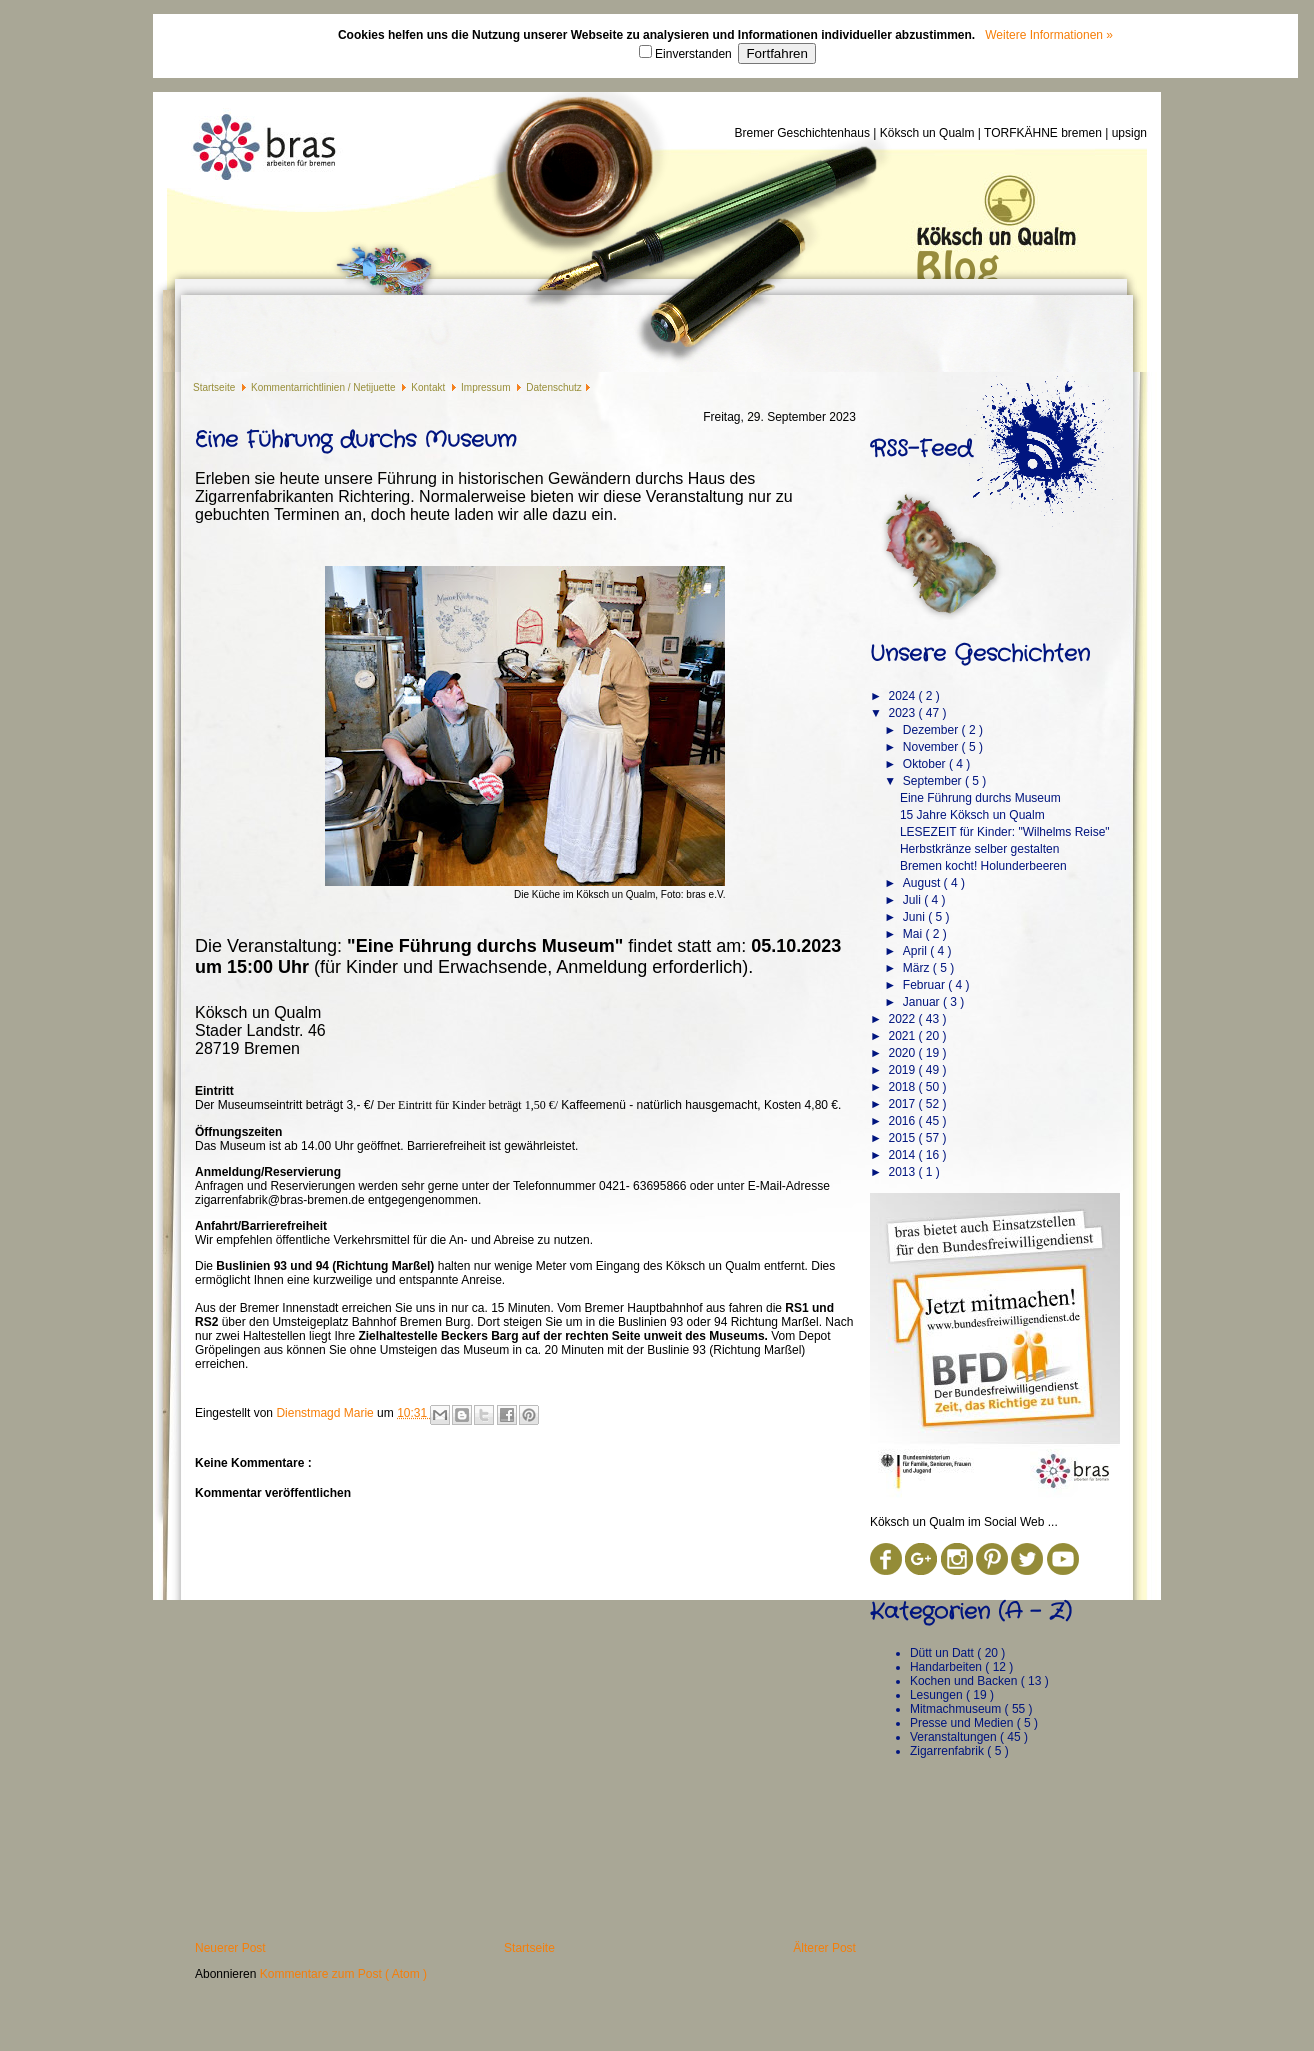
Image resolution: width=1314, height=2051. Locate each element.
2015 (903, 1138)
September (934, 781)
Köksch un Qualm (929, 133)
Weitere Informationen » (1049, 35)
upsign (1129, 133)
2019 (903, 1070)
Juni (915, 917)
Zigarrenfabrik (948, 1751)
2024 (903, 696)
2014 (903, 1155)
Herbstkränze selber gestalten (979, 849)
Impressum (487, 387)
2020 (903, 1053)
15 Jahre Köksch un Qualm (972, 815)
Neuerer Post (230, 1948)
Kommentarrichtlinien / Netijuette (324, 387)
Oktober (926, 764)
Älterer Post (824, 1948)
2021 (903, 1036)
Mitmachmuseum (957, 1709)
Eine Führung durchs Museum (980, 798)
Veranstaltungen (955, 1737)
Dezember (932, 730)
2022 (903, 1019)
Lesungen (938, 1695)
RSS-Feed (921, 449)
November (932, 747)
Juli (913, 900)
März (918, 968)
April (916, 951)
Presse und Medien (963, 1723)
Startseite (215, 387)
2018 (903, 1087)
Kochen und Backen (965, 1681)
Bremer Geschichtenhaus (804, 133)
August (923, 883)
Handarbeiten (947, 1667)
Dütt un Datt (943, 1653)
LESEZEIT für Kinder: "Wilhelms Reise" (1005, 832)
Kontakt (429, 387)
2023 (903, 713)
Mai (914, 934)
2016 (903, 1121)
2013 (903, 1172)
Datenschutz (554, 387)
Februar (925, 985)
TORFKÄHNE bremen (1044, 133)
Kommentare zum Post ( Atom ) (343, 1974)
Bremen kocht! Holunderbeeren (983, 866)
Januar (923, 1002)
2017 (903, 1104)
